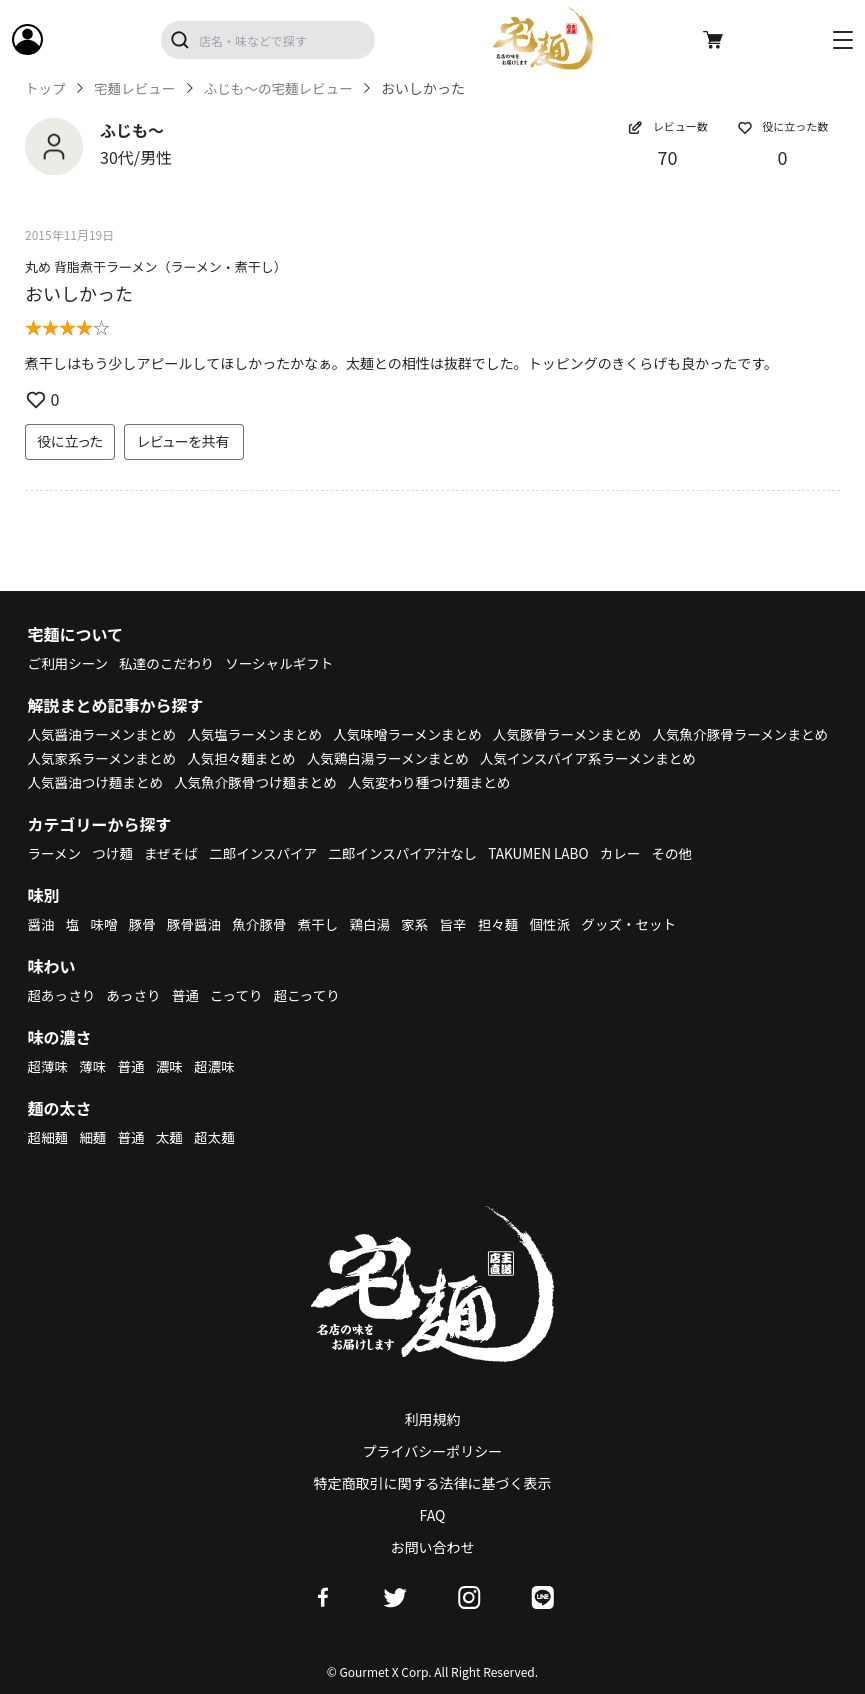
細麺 (95, 1137)
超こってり (314, 995)
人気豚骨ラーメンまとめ (583, 734)
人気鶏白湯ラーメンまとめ (591, 758)
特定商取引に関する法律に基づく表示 (433, 1483)
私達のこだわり (171, 663)
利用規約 (433, 1419)
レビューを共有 (184, 441)
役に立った (70, 441)
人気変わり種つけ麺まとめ (676, 782)
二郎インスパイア (270, 853)
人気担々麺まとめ (441, 758)
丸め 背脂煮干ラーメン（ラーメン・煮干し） (156, 266)
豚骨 (145, 924)
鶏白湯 (378, 924)
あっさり (137, 995)
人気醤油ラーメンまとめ (104, 734)
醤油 (42, 924)
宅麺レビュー (137, 88)
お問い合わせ (433, 1547)
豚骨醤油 (198, 924)
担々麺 (510, 924)
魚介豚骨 (265, 924)
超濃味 (219, 1066)
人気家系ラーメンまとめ (296, 758)
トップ (46, 88)
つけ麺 (115, 853)
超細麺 (49, 1137)
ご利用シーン (69, 663)
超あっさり (63, 995)
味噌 (106, 924)
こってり (242, 995)
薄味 (95, 1066)
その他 (691, 853)
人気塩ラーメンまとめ (261, 734)
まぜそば (175, 853)
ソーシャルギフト (287, 663)
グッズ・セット (644, 924)
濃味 (173, 1066)
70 (668, 157)
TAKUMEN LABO (554, 853)
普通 (190, 995)
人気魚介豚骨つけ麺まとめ (497, 782)
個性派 (563, 924)
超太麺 (219, 1137)
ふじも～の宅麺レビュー (285, 88)
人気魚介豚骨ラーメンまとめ (118, 758)
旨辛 (464, 924)
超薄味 (49, 1066)
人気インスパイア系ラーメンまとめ (139, 782)
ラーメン (55, 853)
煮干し (325, 924)
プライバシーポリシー (433, 1451)
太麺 (173, 1137)
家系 (425, 924)
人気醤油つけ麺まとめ (332, 782)
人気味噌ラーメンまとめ (419, 734)
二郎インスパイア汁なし (414, 853)
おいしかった (79, 293)
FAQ (433, 1515)
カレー (638, 853)
